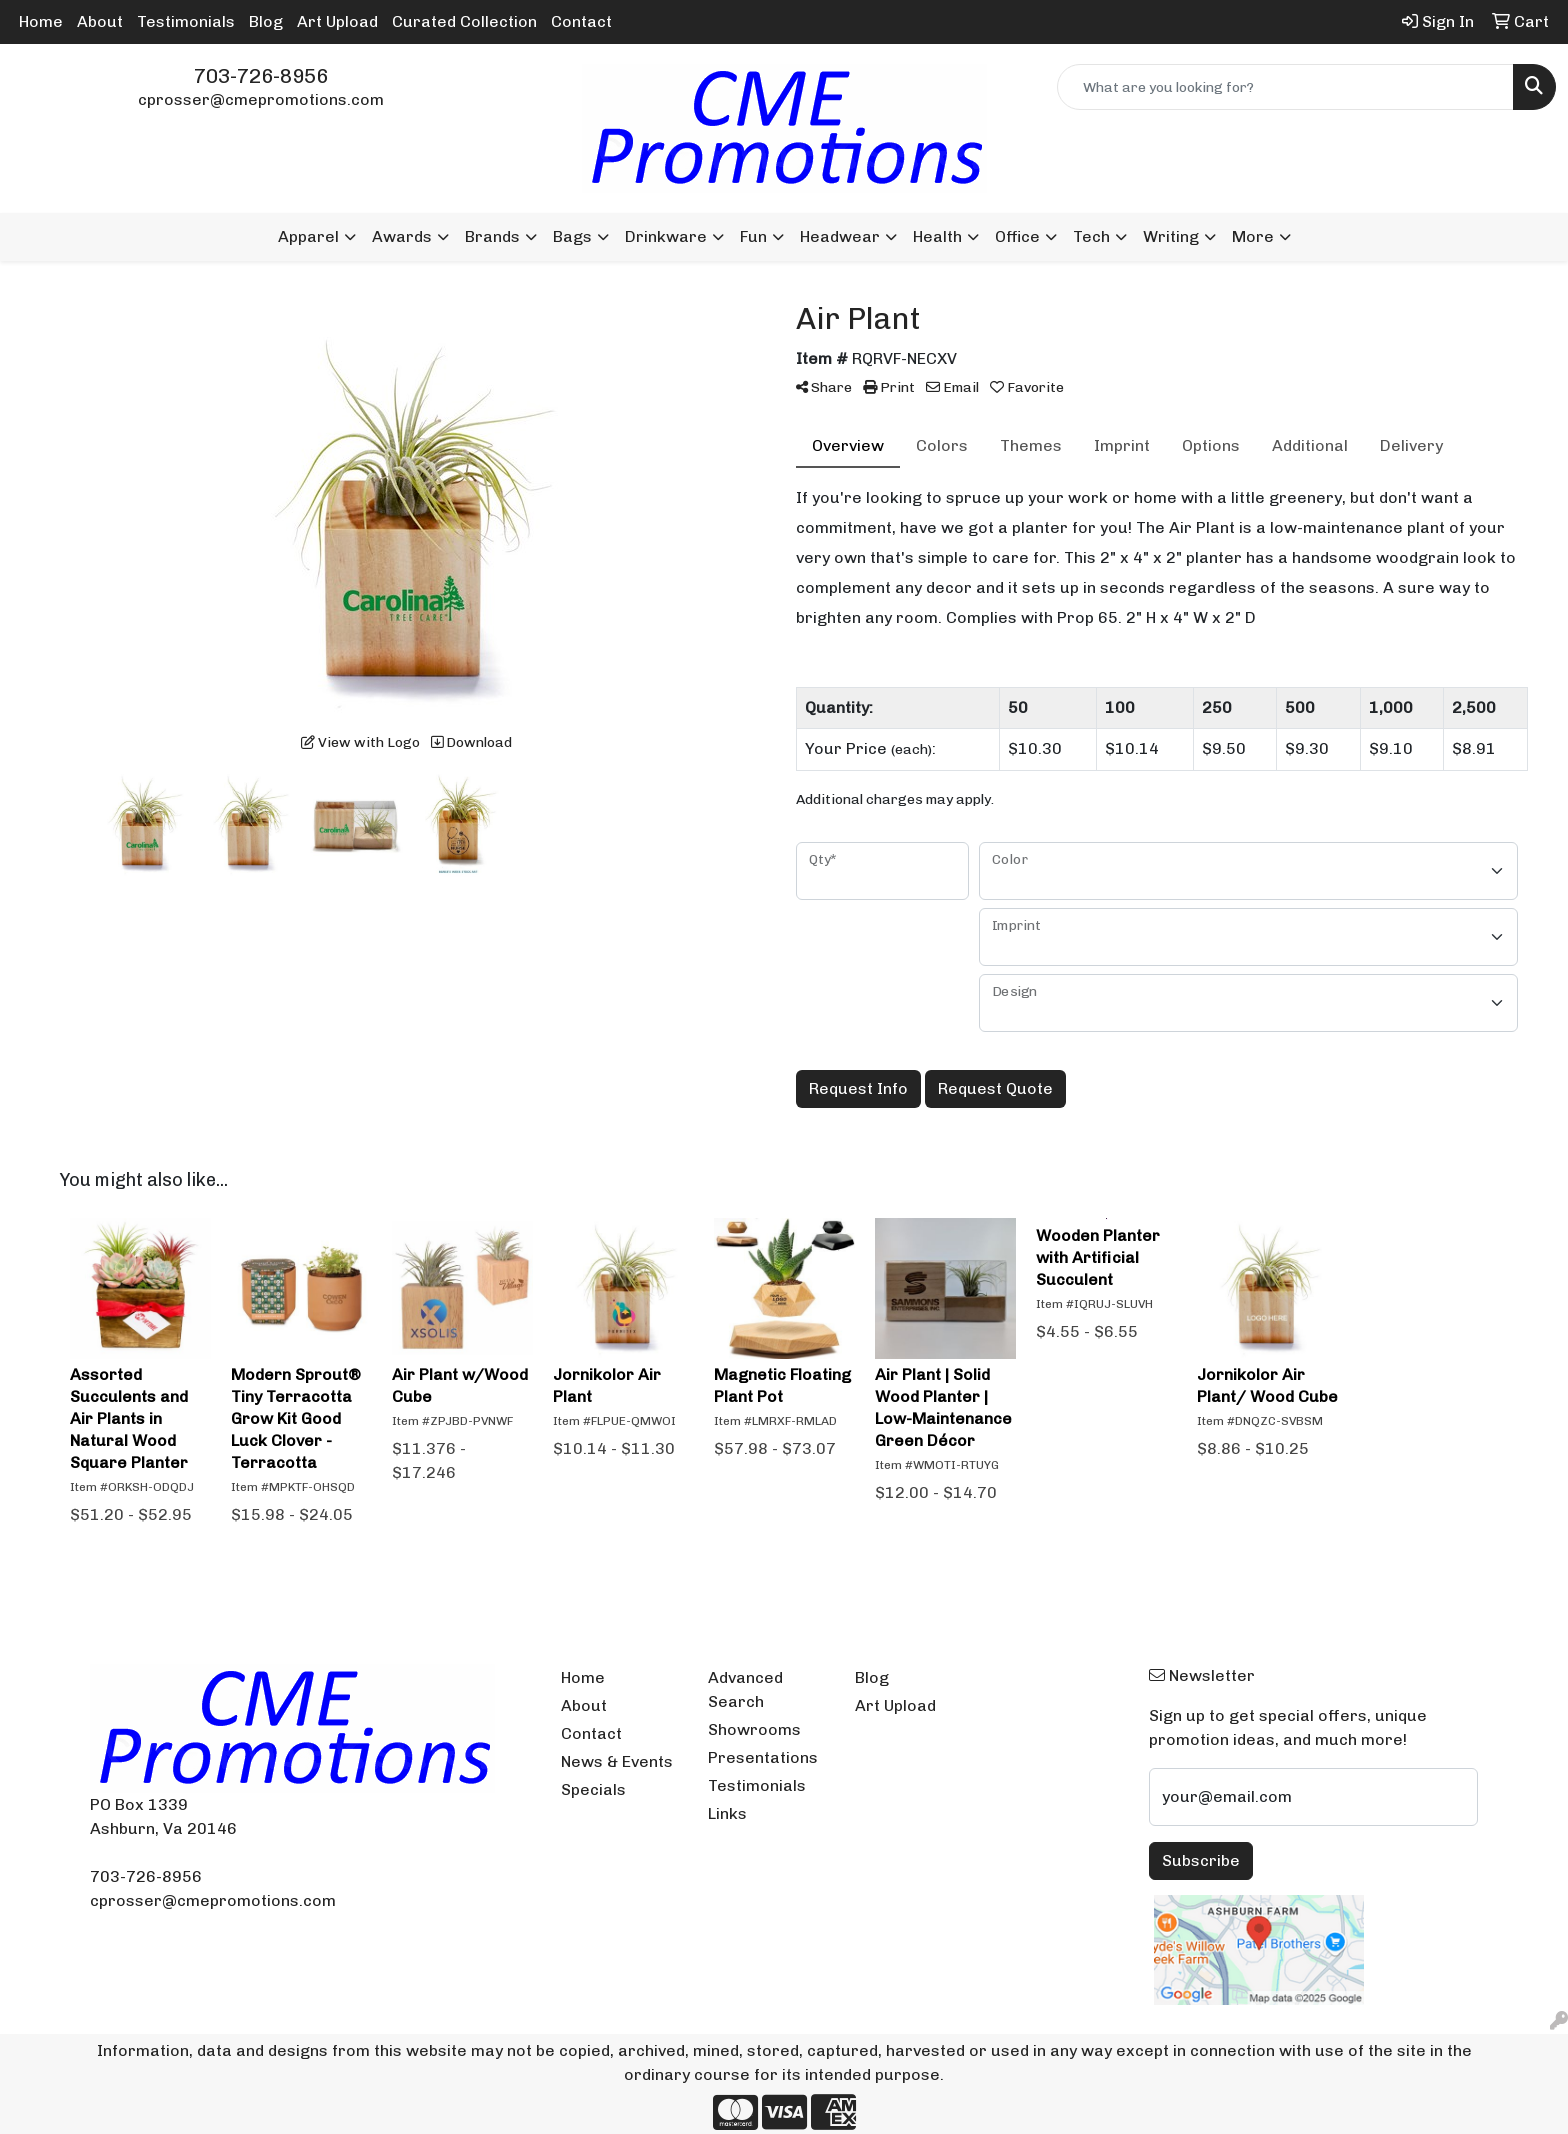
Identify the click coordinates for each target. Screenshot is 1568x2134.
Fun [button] (753, 236)
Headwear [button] (840, 236)
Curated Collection (464, 21)
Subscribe (1201, 1860)
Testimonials (186, 21)
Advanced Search (745, 1689)
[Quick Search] (1285, 87)
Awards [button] (402, 236)
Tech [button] (1091, 236)
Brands (492, 236)
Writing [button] (1171, 236)
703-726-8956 (261, 76)
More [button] (1253, 236)
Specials (593, 1789)
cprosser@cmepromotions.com (261, 99)
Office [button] (1017, 236)
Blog (266, 21)
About (100, 21)
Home (41, 21)
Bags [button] (572, 236)
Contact (581, 21)
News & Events (617, 1761)
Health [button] (937, 236)
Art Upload (337, 21)
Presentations (763, 1757)
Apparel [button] (308, 236)
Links (727, 1813)
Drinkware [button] (666, 236)
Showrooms (754, 1729)
